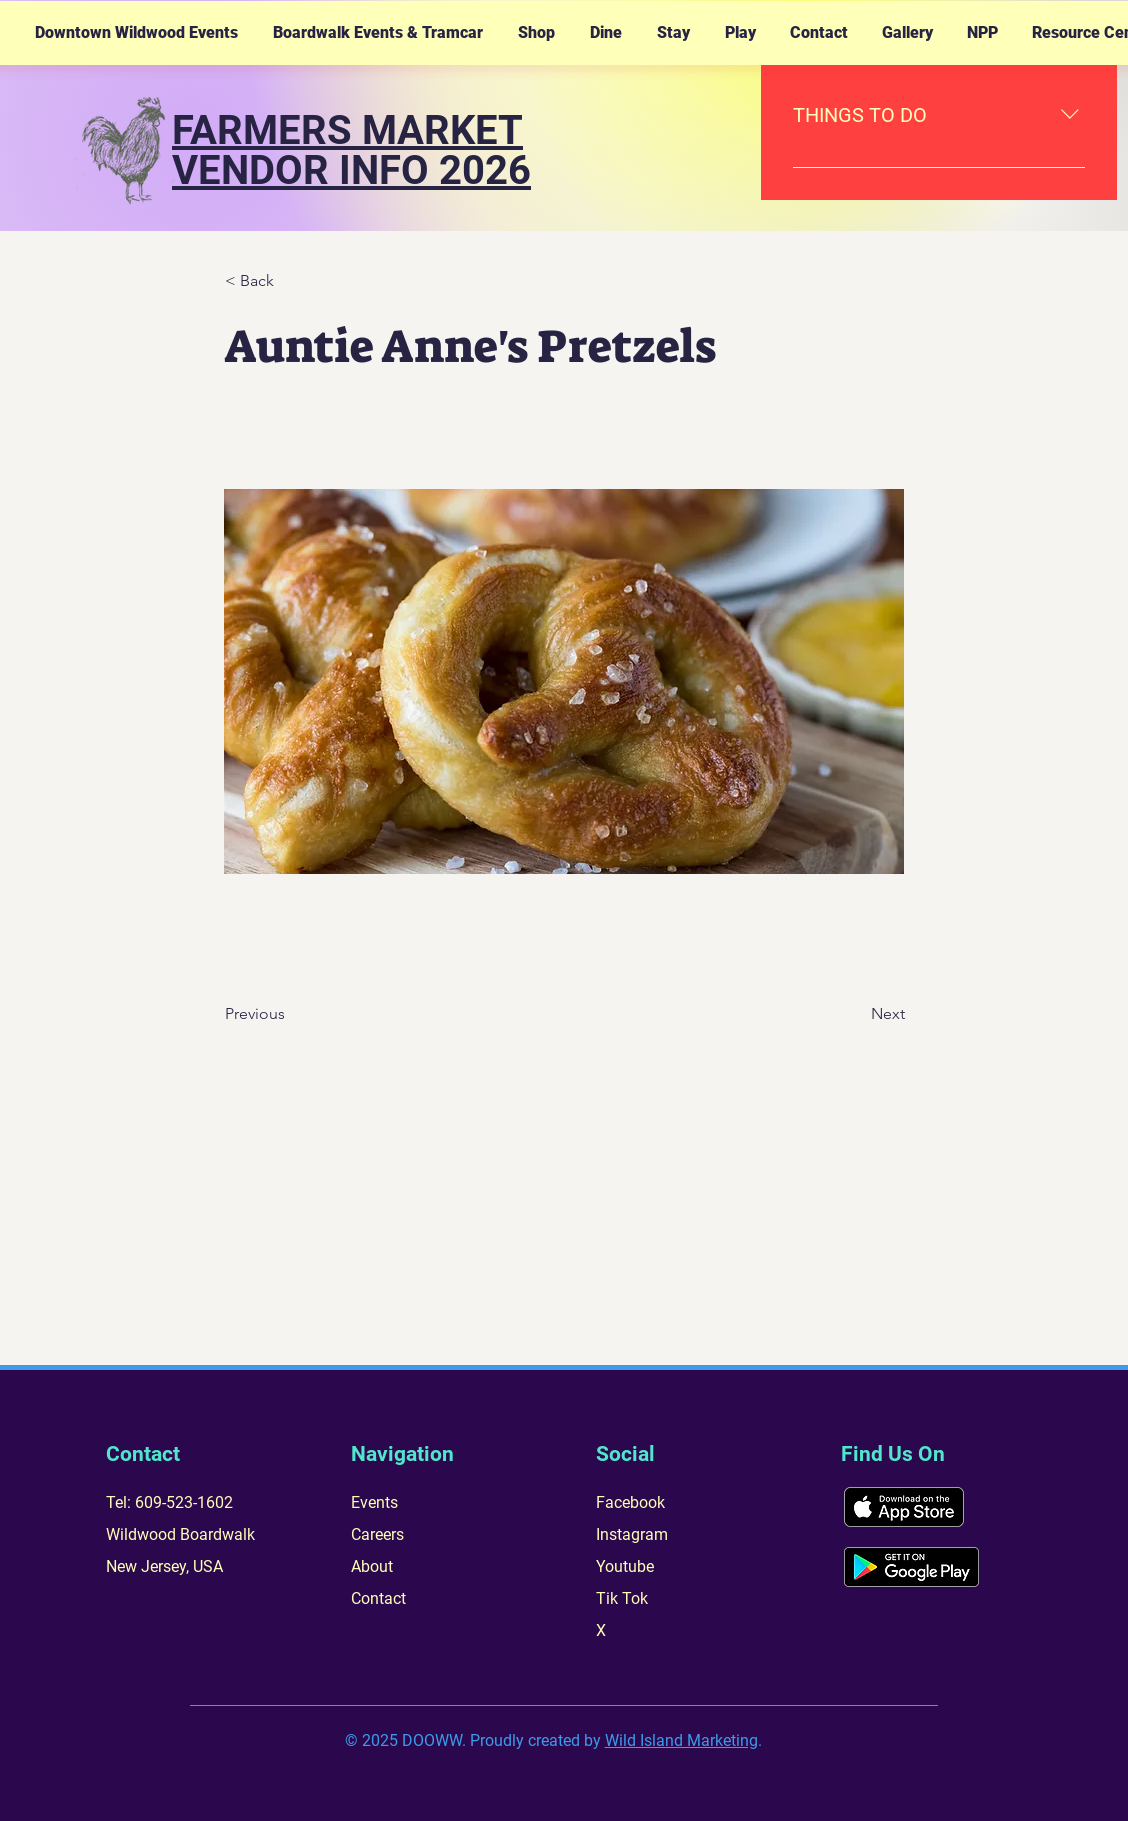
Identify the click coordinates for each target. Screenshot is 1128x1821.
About (372, 1566)
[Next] (855, 1014)
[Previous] (291, 1014)
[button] (136, 33)
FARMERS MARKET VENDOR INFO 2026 (351, 150)
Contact (378, 1598)
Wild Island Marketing (681, 1740)
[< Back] (291, 281)
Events (374, 1502)
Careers (377, 1534)
